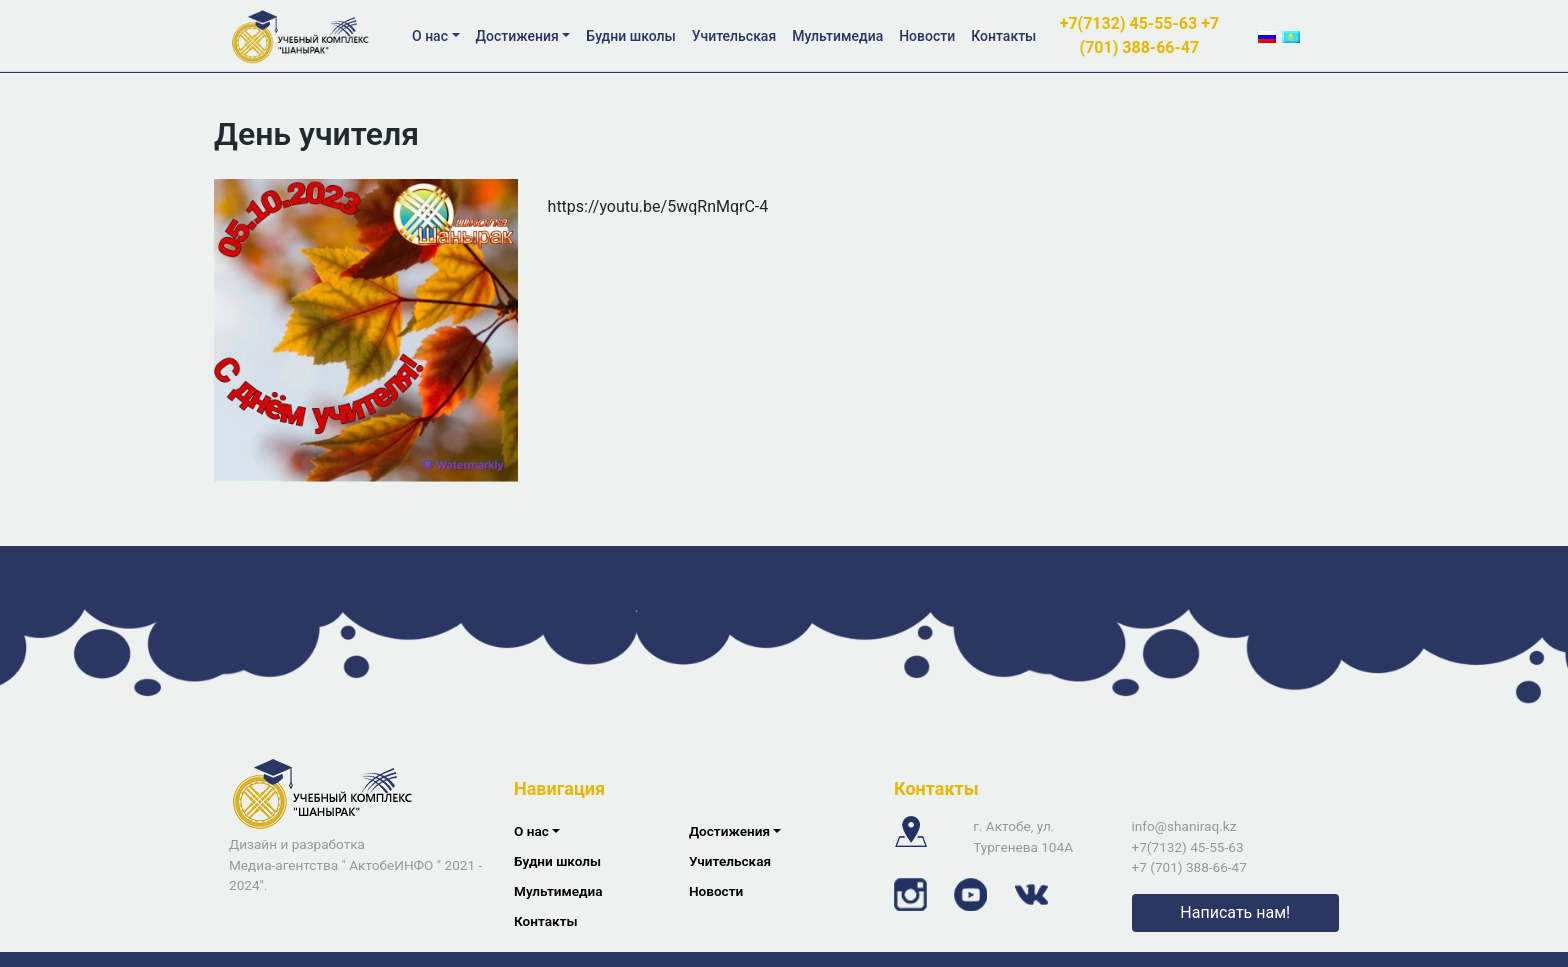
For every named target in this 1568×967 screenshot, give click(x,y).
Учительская (734, 36)
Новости (927, 36)
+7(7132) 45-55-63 (1130, 23)
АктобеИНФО (391, 865)
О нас (430, 36)
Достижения (517, 36)
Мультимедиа (837, 36)
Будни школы (630, 36)
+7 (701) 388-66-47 (1189, 867)
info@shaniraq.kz (1184, 826)
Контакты (1003, 36)
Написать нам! (1235, 912)
